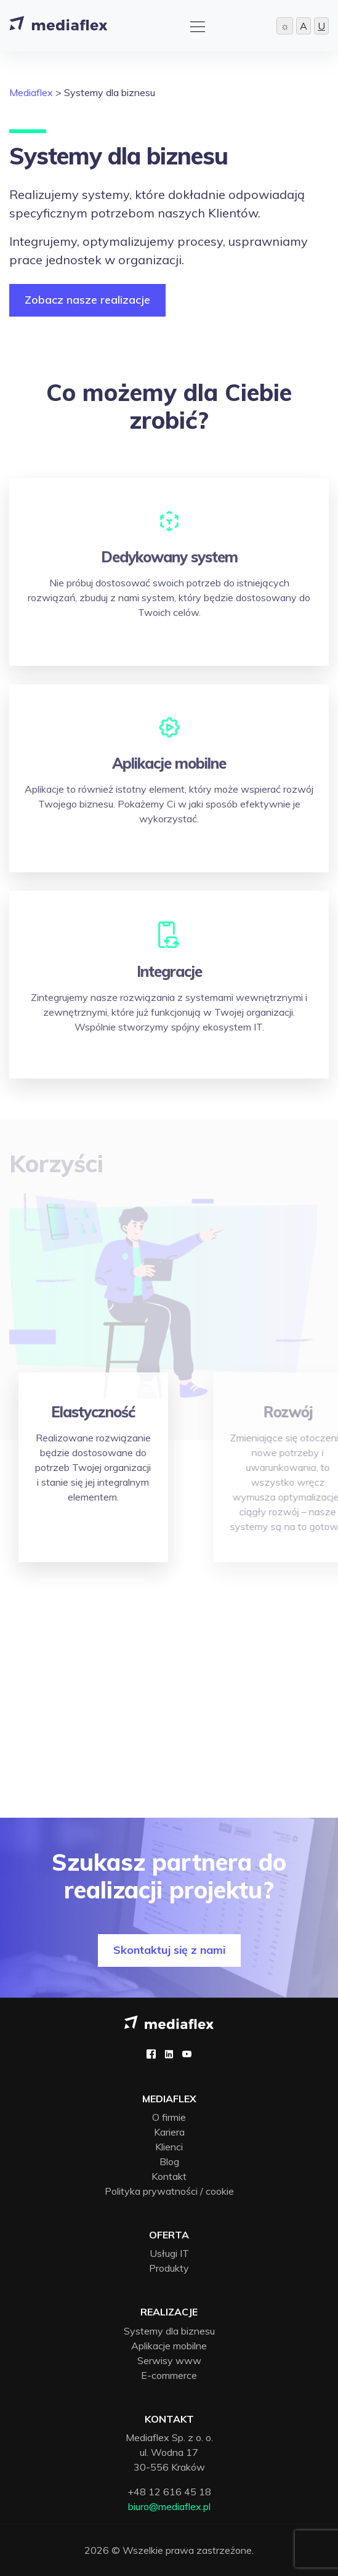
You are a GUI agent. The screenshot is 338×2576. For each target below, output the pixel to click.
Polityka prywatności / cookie (169, 2191)
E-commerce (169, 2375)
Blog (169, 2161)
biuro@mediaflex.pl (169, 2506)
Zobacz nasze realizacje (87, 300)
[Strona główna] (58, 25)
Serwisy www (169, 2360)
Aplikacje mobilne (169, 2345)
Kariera (169, 2132)
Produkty (169, 2268)
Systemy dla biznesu (169, 2331)
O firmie (169, 2117)
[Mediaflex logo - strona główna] (169, 2021)
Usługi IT (169, 2253)
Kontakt (169, 2176)
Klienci (169, 2147)
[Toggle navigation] (194, 25)
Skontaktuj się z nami (169, 1950)
